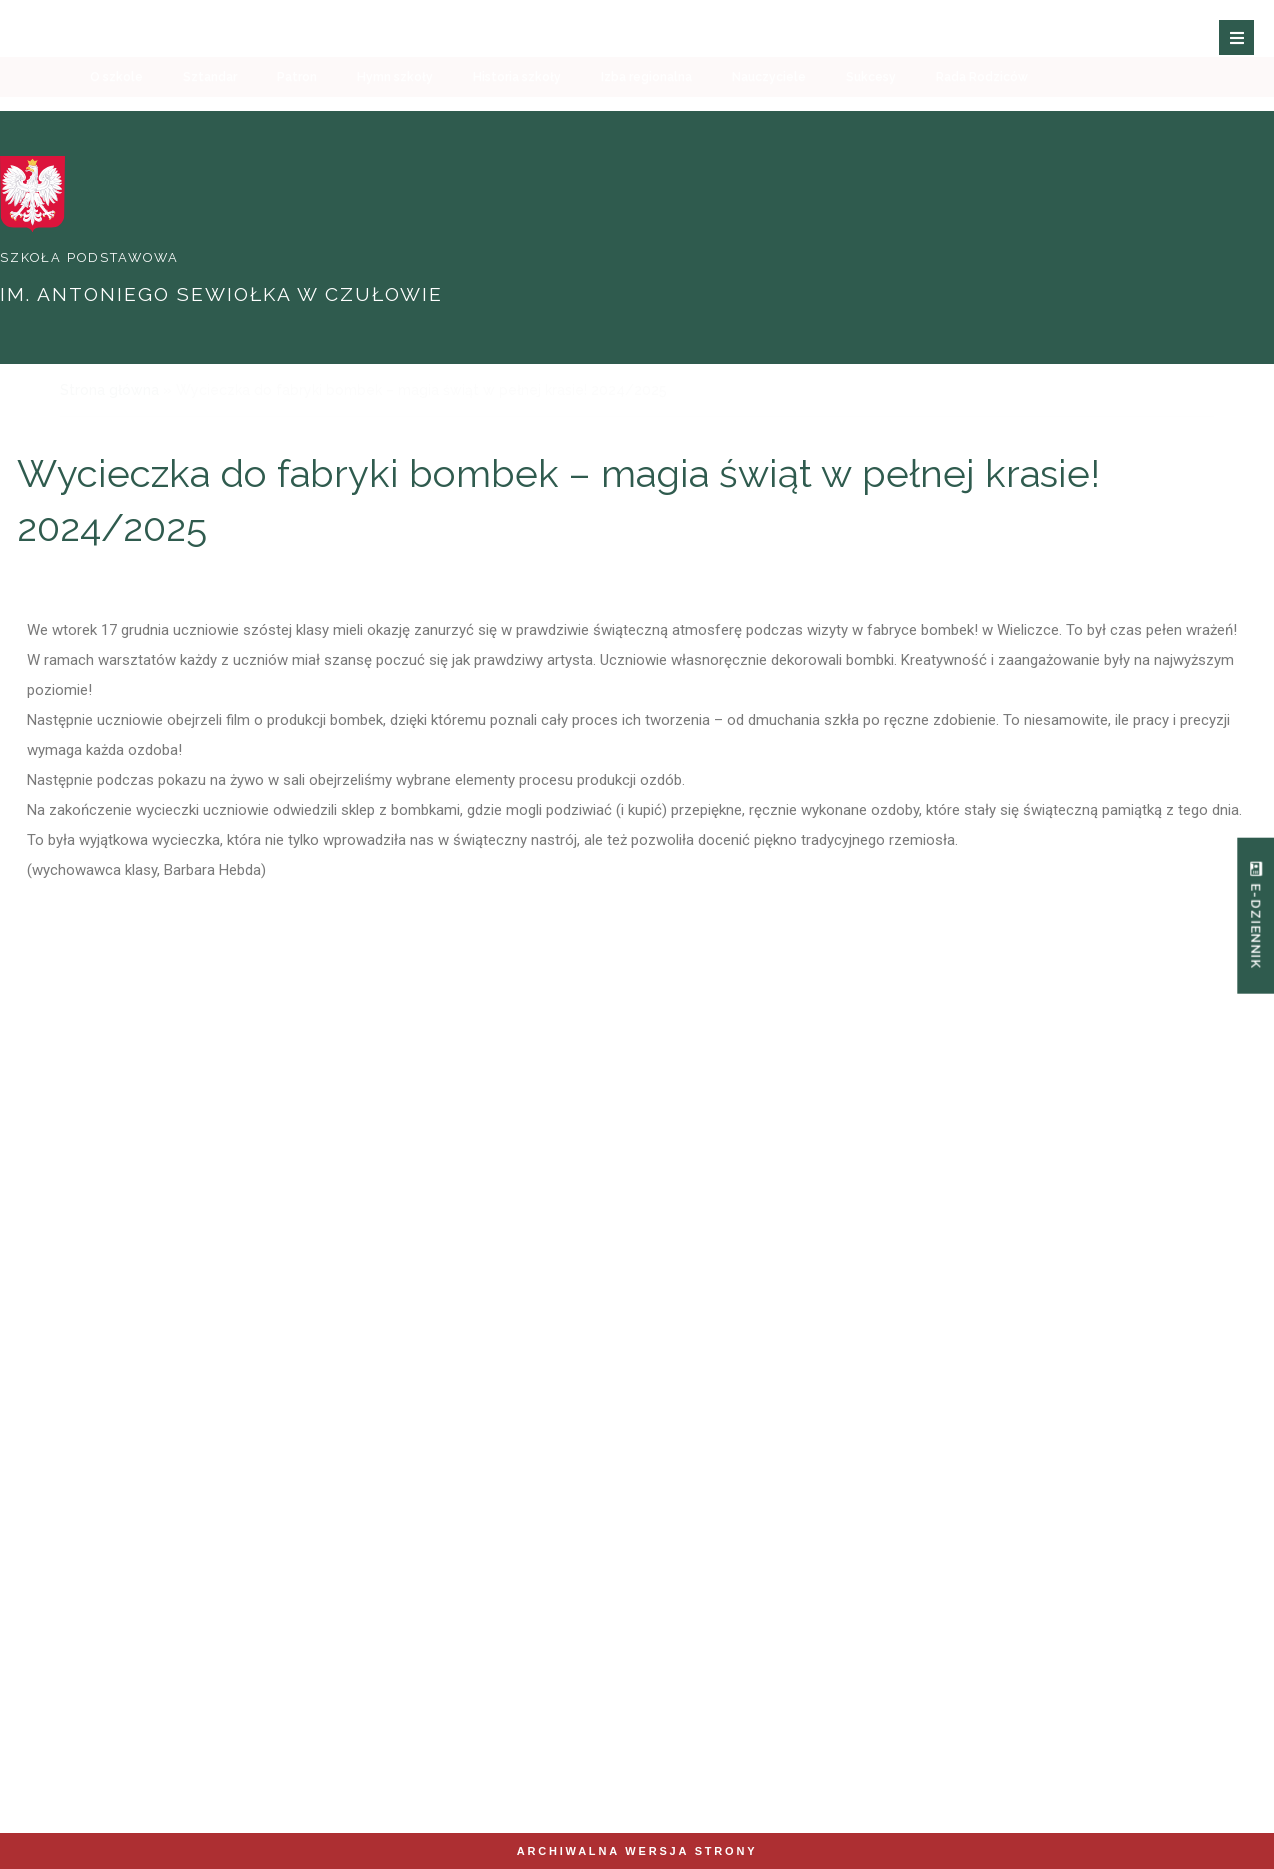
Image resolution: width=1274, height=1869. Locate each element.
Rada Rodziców (982, 115)
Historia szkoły (517, 115)
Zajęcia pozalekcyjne (947, 1257)
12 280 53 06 (132, 1730)
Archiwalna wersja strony (637, 1851)
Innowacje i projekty (740, 1257)
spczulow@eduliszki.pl (413, 1710)
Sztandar (210, 115)
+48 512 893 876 (121, 1710)
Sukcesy (871, 115)
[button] (1242, 47)
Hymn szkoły (395, 115)
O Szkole (120, 1257)
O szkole (116, 115)
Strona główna (109, 390)
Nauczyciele (769, 115)
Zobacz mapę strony (406, 1786)
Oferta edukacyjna (534, 1257)
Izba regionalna (646, 115)
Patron (297, 115)
